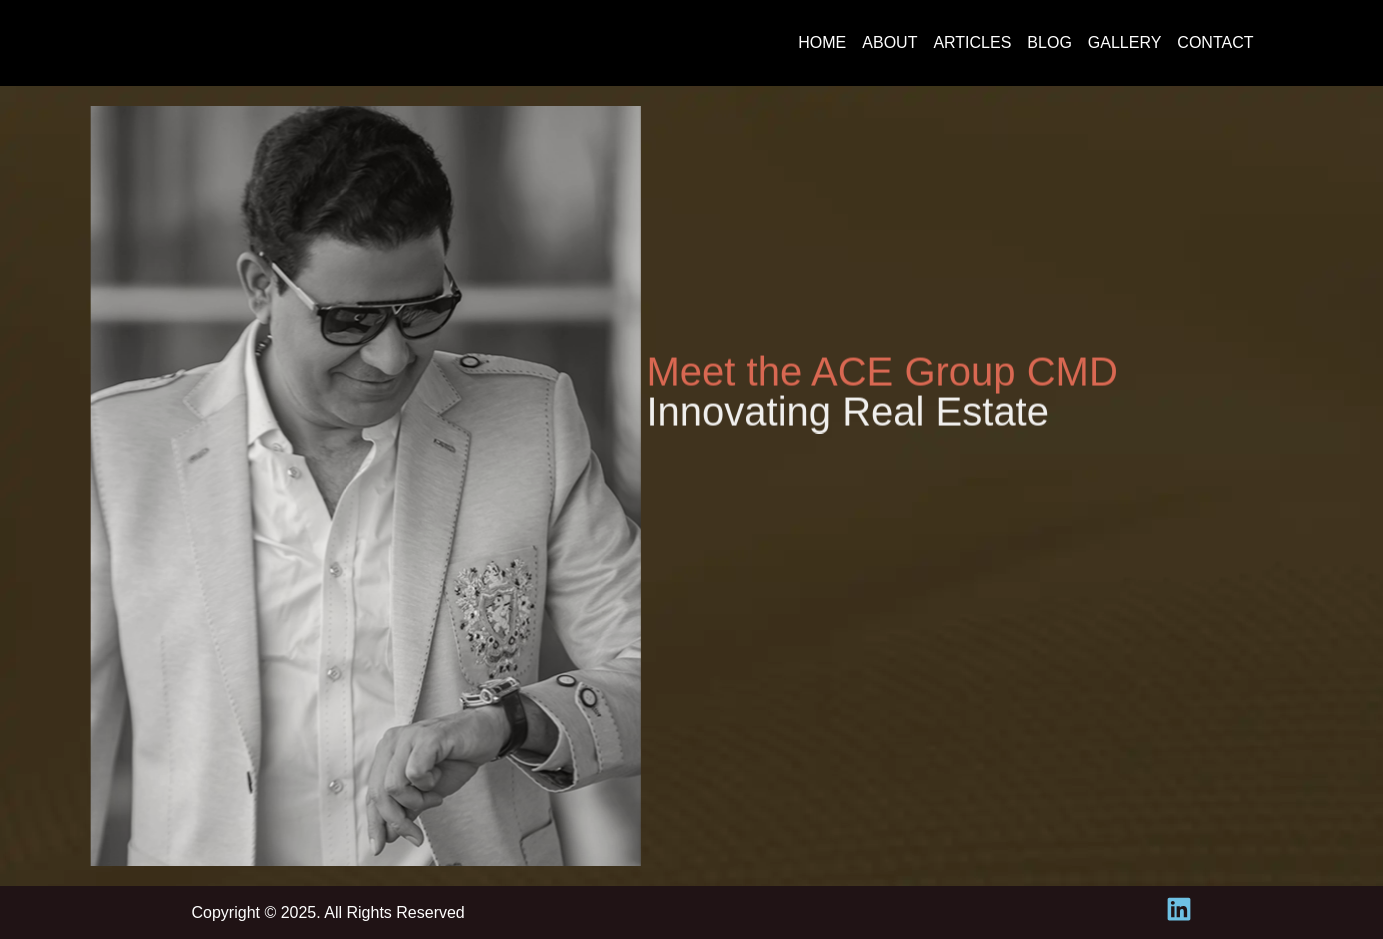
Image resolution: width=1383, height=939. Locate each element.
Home (822, 42)
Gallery (1125, 42)
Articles (972, 42)
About (889, 42)
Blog (1049, 42)
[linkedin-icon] (1179, 909)
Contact (1215, 42)
